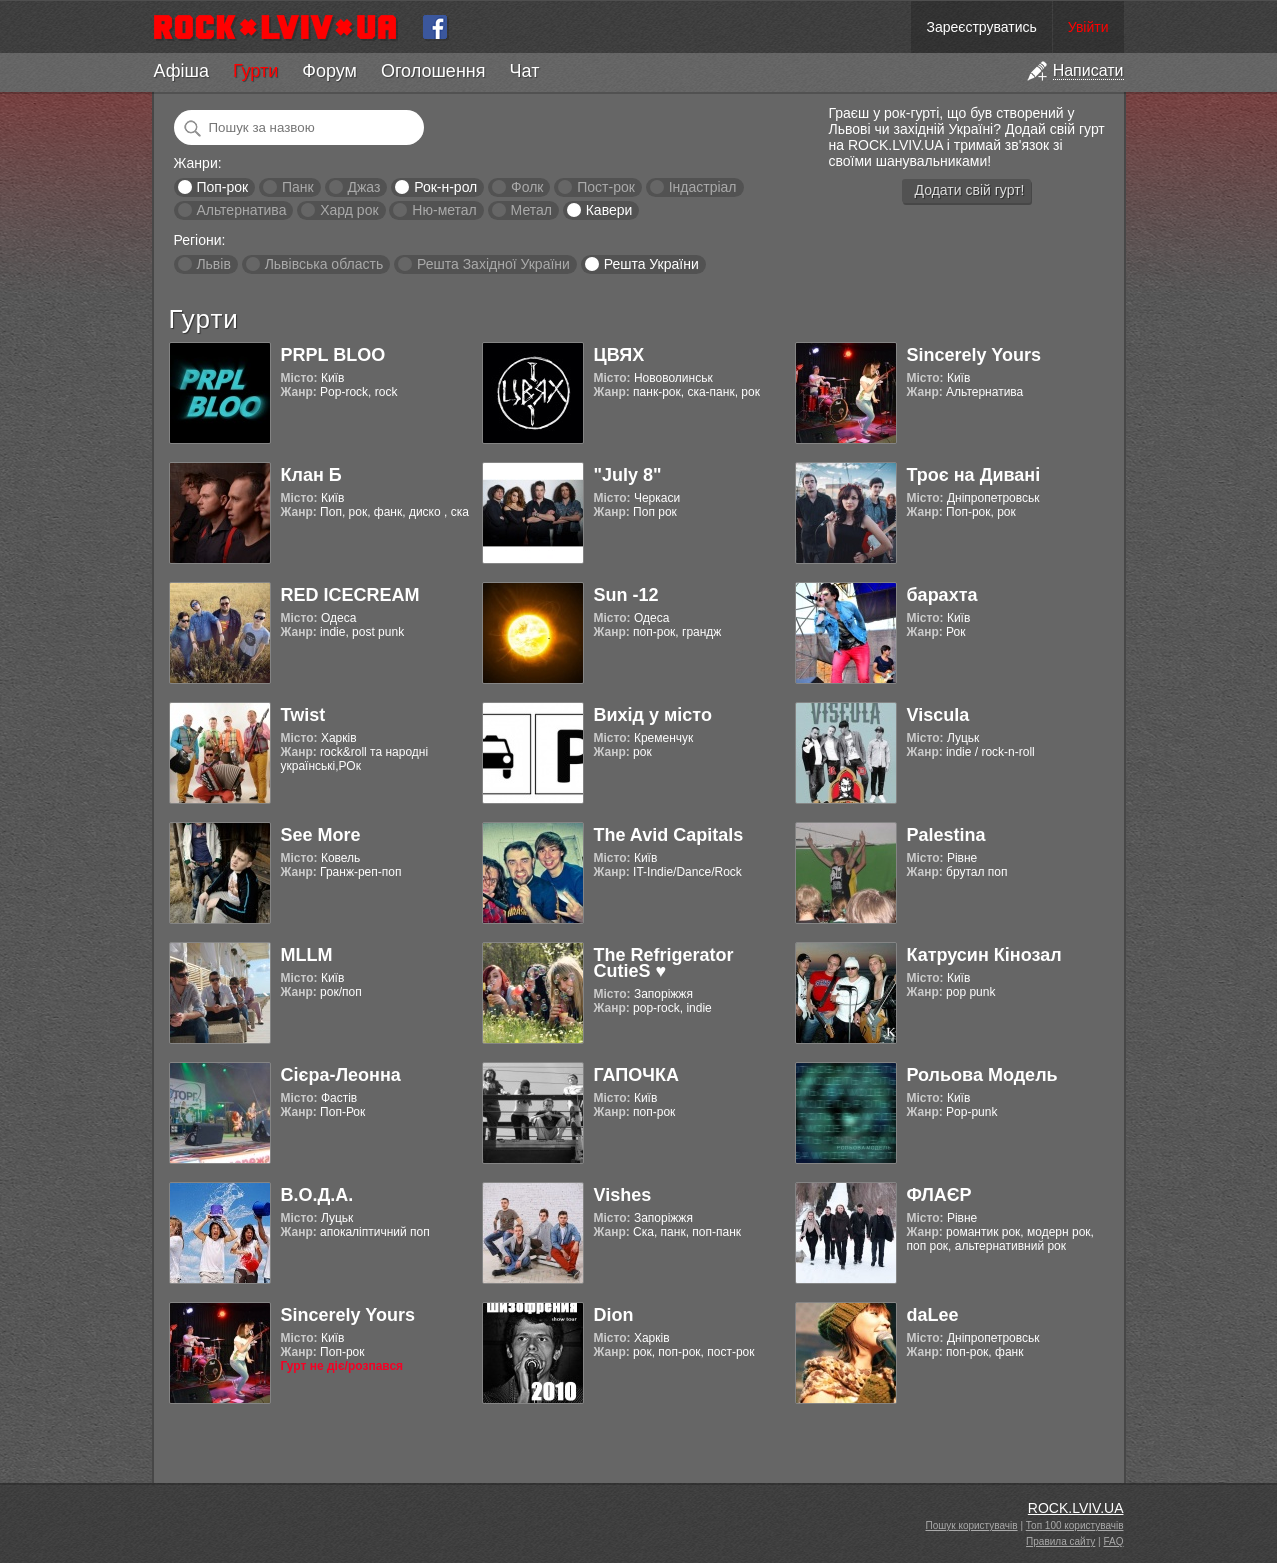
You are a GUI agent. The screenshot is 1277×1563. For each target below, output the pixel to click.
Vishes (623, 1195)
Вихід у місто (653, 715)
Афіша (181, 71)
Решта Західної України (493, 264)
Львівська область (324, 264)
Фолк (527, 187)
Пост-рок (606, 187)
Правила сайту (1060, 1541)
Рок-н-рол (445, 187)
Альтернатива (241, 210)
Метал (531, 210)
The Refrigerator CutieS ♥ (664, 963)
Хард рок (349, 210)
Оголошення (433, 71)
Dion (614, 1315)
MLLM (307, 955)
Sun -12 (626, 595)
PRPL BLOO (333, 355)
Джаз (363, 187)
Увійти (1088, 27)
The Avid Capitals (669, 835)
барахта (942, 595)
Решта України (651, 264)
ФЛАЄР (939, 1195)
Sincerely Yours (974, 355)
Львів (213, 264)
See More (321, 835)
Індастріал (703, 187)
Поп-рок (222, 187)
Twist (303, 715)
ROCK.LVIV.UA (1076, 1508)
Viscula (938, 715)
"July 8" (628, 475)
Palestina (946, 835)
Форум (329, 71)
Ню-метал (444, 210)
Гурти (255, 71)
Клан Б (311, 475)
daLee (933, 1315)
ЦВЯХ (619, 355)
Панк (298, 187)
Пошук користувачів (972, 1525)
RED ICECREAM (350, 595)
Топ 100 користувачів (1075, 1525)
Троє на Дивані (974, 475)
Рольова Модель (982, 1075)
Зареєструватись (981, 27)
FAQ (1113, 1541)
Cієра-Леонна (341, 1075)
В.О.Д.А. (317, 1195)
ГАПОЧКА (636, 1075)
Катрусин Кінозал (984, 955)
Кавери (609, 210)
